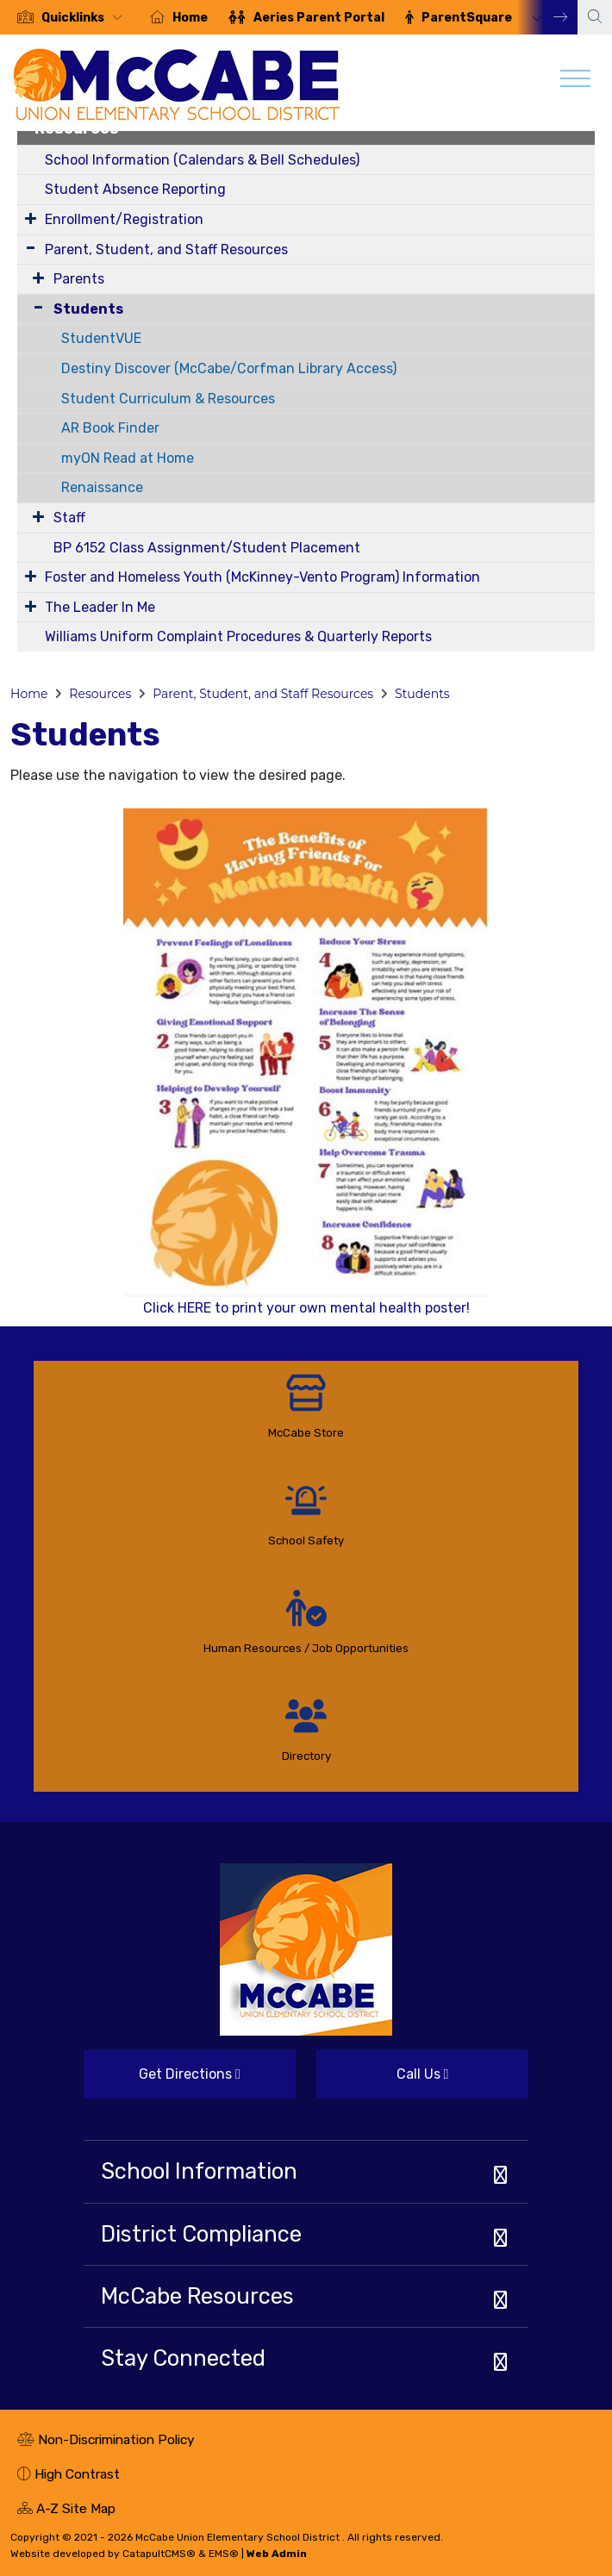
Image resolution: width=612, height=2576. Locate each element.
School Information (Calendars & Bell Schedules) (202, 160)
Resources (100, 694)
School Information (199, 2171)
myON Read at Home (127, 458)
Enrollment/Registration (124, 219)
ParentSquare (467, 17)
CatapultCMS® (159, 2554)
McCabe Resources (197, 2296)
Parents (78, 279)
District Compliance (201, 2234)
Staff (69, 517)
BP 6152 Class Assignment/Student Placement (206, 548)
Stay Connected (183, 2358)
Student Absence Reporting (135, 189)
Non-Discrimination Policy (106, 2441)
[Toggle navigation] (575, 82)
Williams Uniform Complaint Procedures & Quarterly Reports (238, 636)
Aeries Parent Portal (318, 17)
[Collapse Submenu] (34, 307)
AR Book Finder (110, 428)
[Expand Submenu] (30, 218)
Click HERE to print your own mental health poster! (306, 1062)
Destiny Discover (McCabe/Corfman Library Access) (229, 368)
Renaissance (102, 487)
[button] (85, 17)
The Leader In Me (100, 607)
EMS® (224, 2554)
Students (88, 309)
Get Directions (162, 2081)
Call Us (382, 2081)
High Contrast (77, 2474)
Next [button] (547, 17)
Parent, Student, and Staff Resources (166, 249)
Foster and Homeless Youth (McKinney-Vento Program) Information (262, 577)
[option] (70, 17)
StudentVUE (101, 338)
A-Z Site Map (66, 2510)
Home (190, 17)
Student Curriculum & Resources (168, 398)
